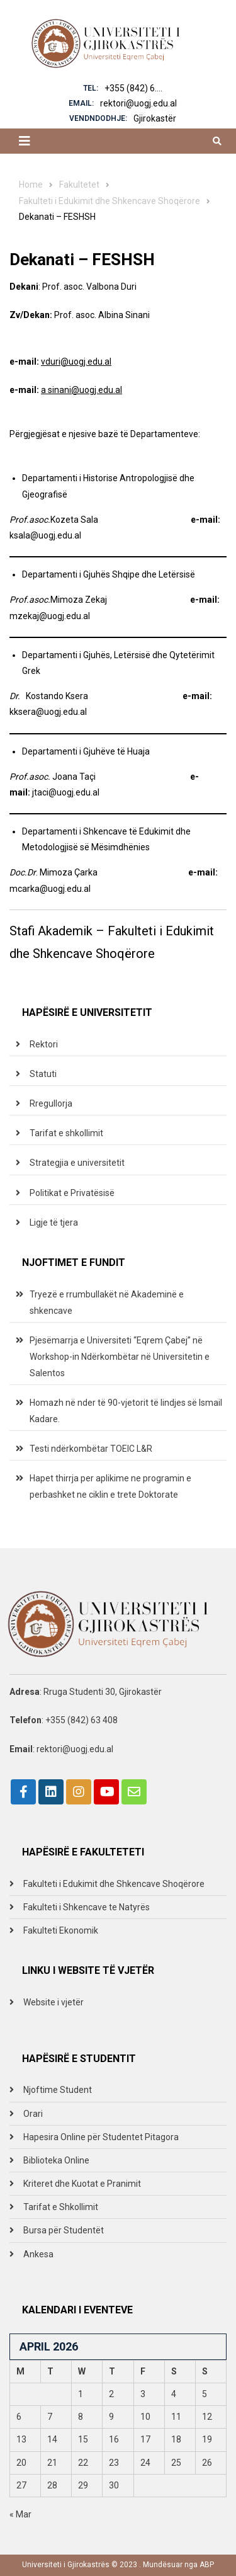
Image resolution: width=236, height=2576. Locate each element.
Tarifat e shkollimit (66, 1133)
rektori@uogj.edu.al (138, 103)
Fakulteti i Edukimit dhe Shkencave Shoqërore (114, 1884)
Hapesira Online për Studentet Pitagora (101, 2137)
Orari (33, 2114)
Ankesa (38, 2254)
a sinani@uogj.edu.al (81, 390)
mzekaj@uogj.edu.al (49, 616)
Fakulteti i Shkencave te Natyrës (86, 1907)
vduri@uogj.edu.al (76, 361)
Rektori (44, 1044)
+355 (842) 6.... (133, 88)
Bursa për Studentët (63, 2230)
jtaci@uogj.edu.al (65, 792)
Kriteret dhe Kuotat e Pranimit (82, 2184)
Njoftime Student (57, 2090)
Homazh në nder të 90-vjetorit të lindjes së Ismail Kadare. (126, 1411)
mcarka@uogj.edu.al (50, 889)
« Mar (20, 2514)
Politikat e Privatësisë (72, 1193)
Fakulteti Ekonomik (60, 1930)
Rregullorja (51, 1103)
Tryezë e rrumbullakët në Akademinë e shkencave (107, 1302)
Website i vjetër (53, 2002)
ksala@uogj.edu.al (45, 535)
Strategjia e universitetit (77, 1163)
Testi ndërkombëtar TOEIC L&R (91, 1449)
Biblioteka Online (56, 2160)
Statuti (43, 1074)
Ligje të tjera (54, 1222)
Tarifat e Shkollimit (60, 2207)
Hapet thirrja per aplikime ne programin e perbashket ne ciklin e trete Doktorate (110, 1486)
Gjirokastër (154, 118)
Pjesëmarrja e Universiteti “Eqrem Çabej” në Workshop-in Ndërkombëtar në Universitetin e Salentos (120, 1356)
